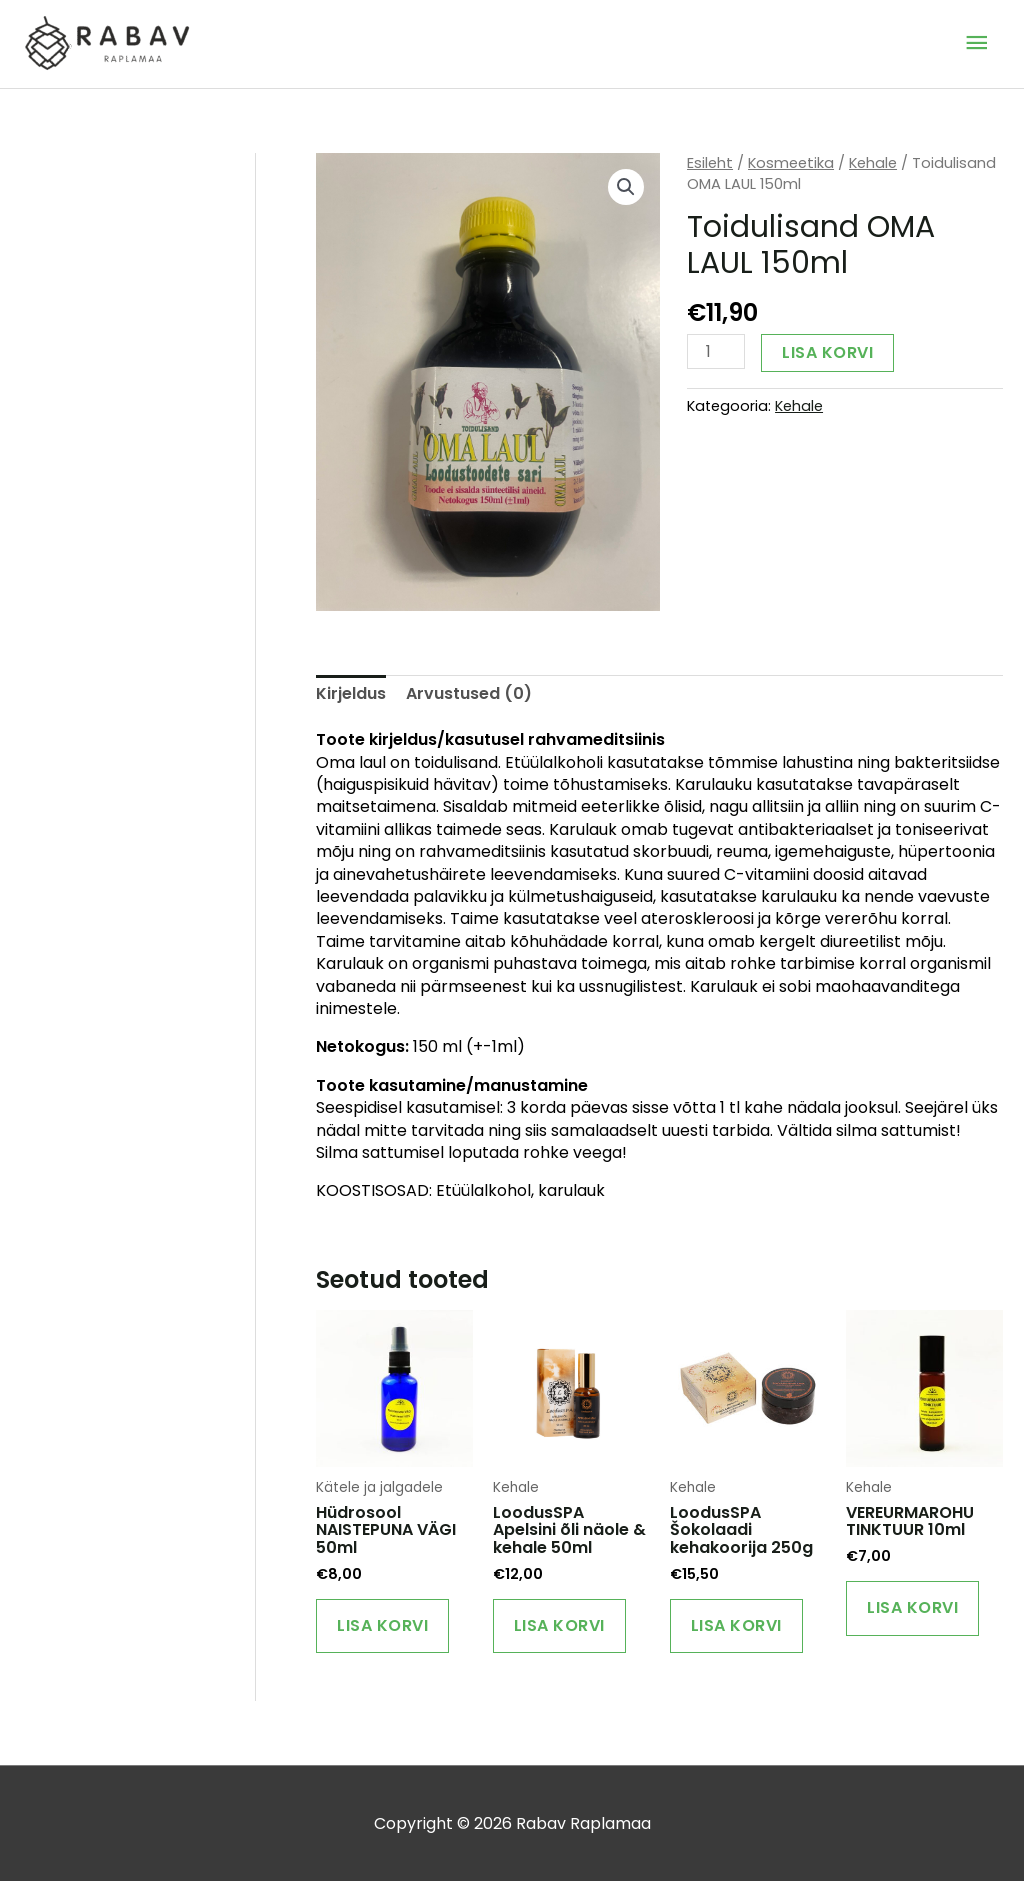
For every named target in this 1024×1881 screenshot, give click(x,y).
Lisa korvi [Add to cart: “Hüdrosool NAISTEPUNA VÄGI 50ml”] (382, 1625)
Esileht (710, 163)
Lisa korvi (827, 352)
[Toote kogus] (716, 351)
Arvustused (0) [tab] (469, 693)
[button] (626, 187)
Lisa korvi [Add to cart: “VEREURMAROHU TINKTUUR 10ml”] (912, 1607)
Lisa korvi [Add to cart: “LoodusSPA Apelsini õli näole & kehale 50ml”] (559, 1625)
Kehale (873, 163)
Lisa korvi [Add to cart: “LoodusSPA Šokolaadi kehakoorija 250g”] (736, 1625)
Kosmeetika (791, 163)
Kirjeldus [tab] (351, 693)
